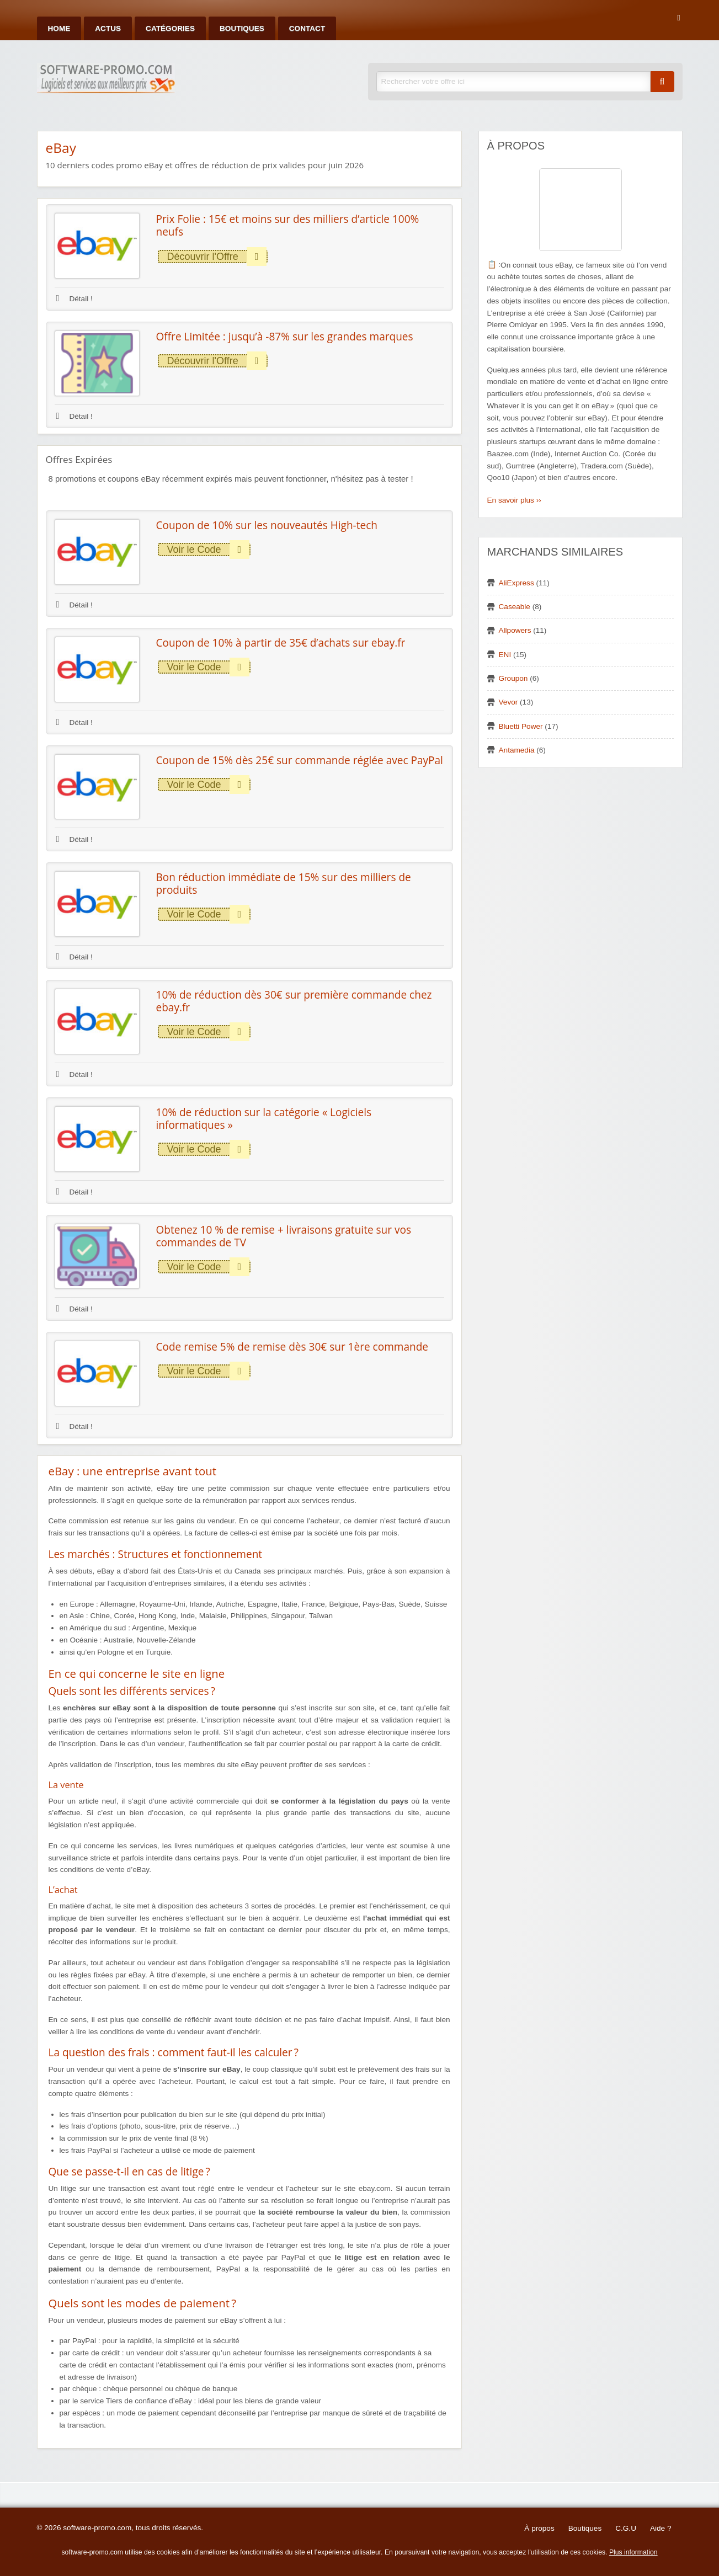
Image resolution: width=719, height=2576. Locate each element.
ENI (505, 654)
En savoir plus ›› (514, 500)
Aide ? (661, 2528)
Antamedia (517, 750)
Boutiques (242, 28)
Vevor (508, 702)
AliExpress (516, 583)
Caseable (514, 606)
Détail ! (74, 299)
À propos (539, 2528)
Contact (307, 28)
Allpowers (515, 630)
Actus (108, 28)
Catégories (170, 28)
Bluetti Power (521, 726)
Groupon (513, 678)
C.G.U (625, 2528)
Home (59, 28)
